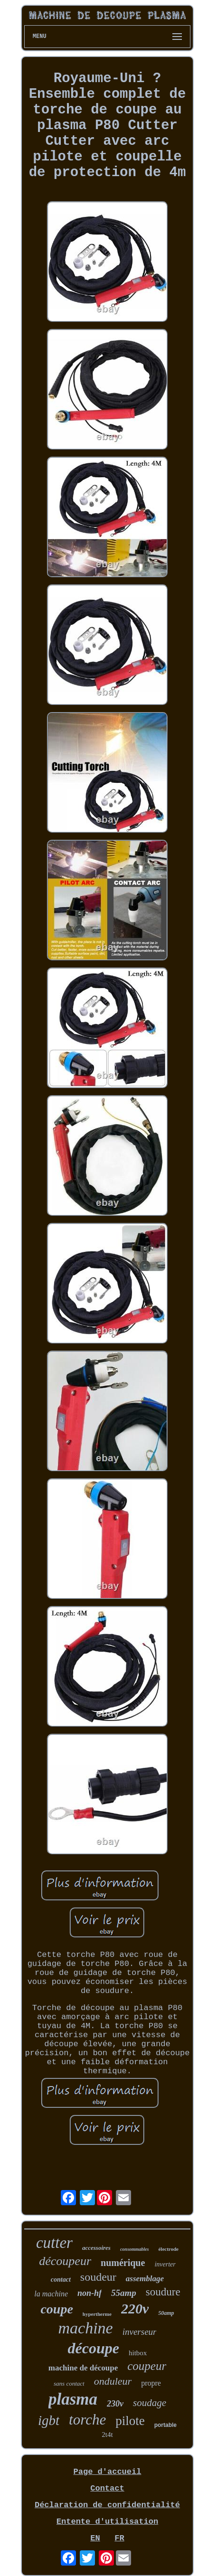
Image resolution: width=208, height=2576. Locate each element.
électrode (168, 2249)
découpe (93, 2348)
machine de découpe (83, 2367)
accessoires (96, 2247)
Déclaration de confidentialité (107, 2505)
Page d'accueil (108, 2471)
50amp (166, 2313)
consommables (134, 2249)
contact (61, 2279)
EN (95, 2538)
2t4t (107, 2434)
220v (135, 2308)
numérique (123, 2262)
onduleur (113, 2381)
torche (87, 2419)
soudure (163, 2292)
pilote (130, 2421)
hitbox (138, 2353)
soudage (149, 2402)
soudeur (98, 2277)
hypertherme (97, 2314)
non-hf (89, 2293)
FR (119, 2538)
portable (165, 2425)
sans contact (69, 2383)
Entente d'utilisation (107, 2521)
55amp (123, 2293)
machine (85, 2328)
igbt (48, 2420)
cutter (54, 2242)
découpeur (65, 2261)
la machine (51, 2294)
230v (115, 2403)
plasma (72, 2399)
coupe (56, 2309)
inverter (164, 2264)
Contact (107, 2488)
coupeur (146, 2366)
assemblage (145, 2278)
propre (151, 2383)
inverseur (140, 2332)
